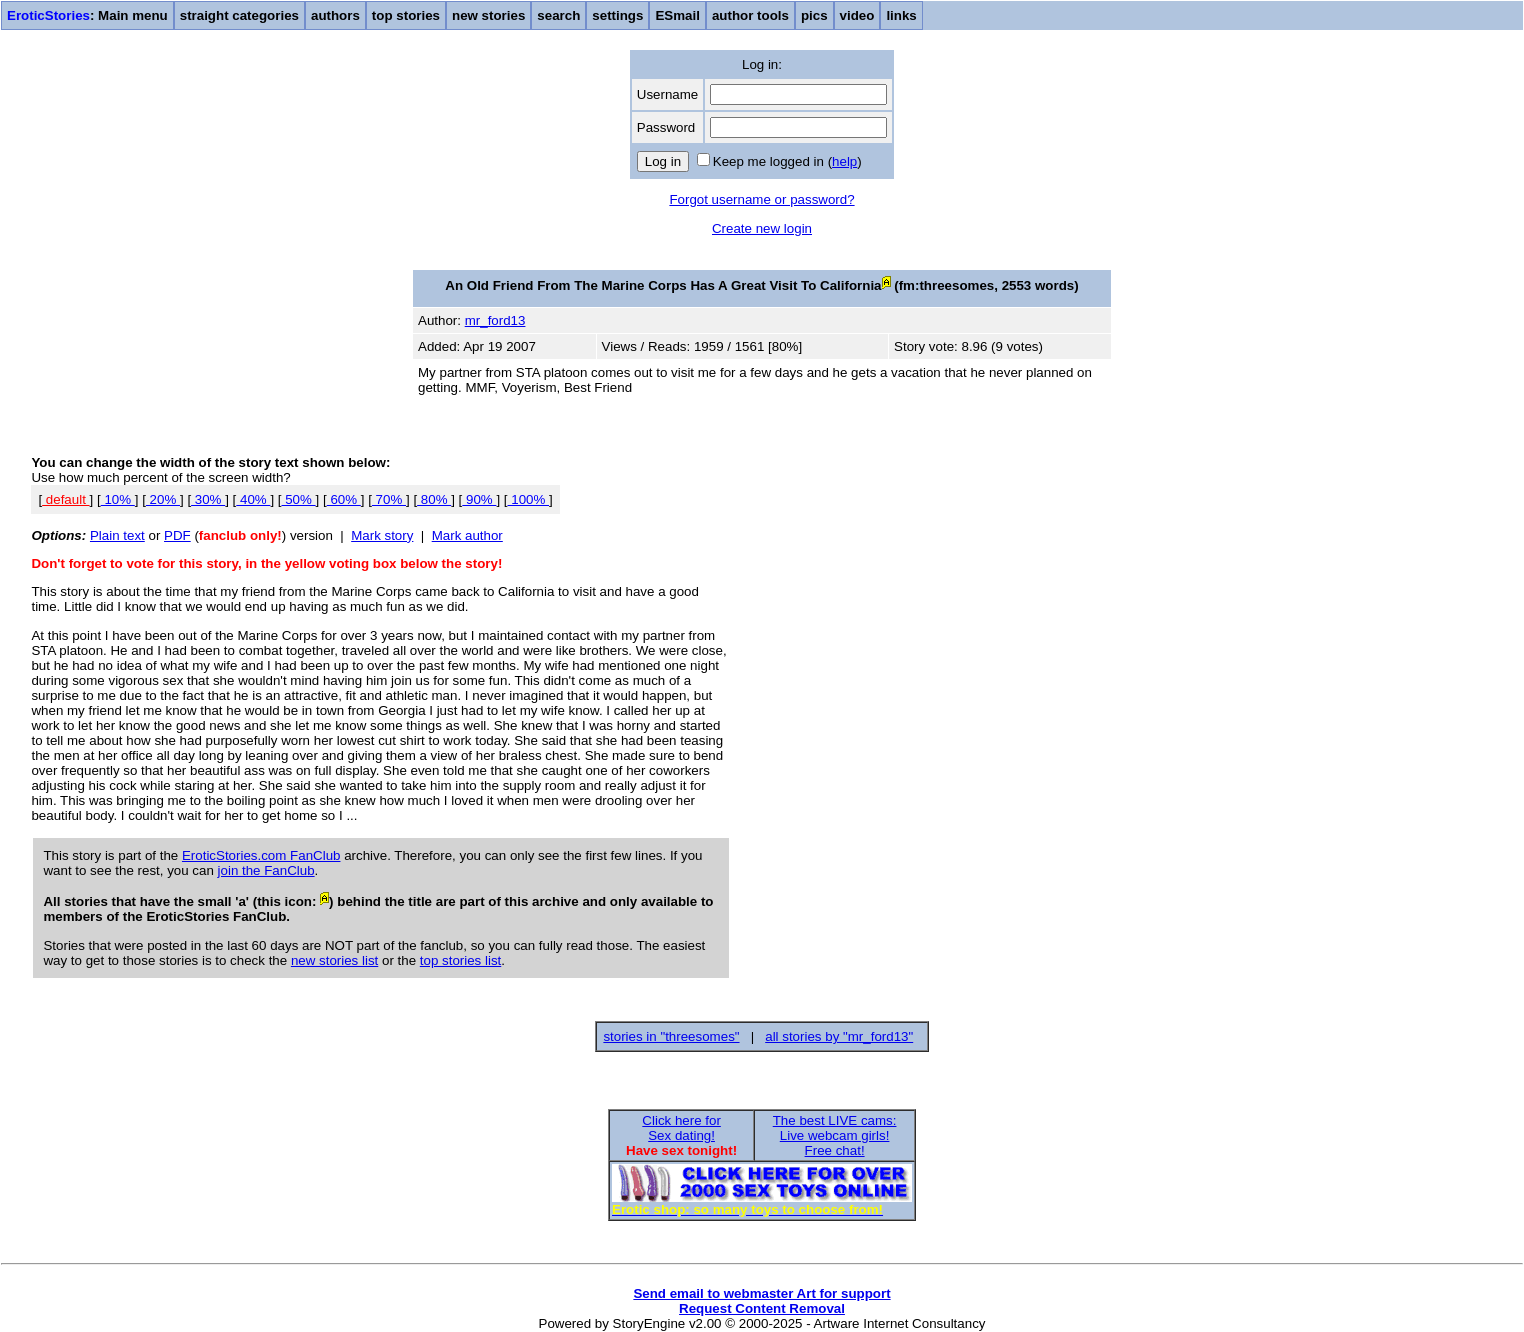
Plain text (117, 535)
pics (814, 15)
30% (208, 499)
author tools (750, 15)
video (857, 15)
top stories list (460, 960)
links (901, 15)
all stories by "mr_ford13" (839, 1036)
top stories (406, 15)
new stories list (334, 960)
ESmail (677, 15)
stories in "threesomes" (671, 1036)
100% (529, 499)
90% (479, 499)
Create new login (762, 228)
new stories (488, 15)
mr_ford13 (495, 320)
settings (617, 15)
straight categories (239, 15)
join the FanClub (266, 870)
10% (118, 499)
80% (434, 499)
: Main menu (87, 15)
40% (253, 499)
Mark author (467, 535)
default (65, 499)
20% (163, 499)
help (844, 161)
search (558, 15)
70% (389, 499)
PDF (177, 535)
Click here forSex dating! (681, 1128)
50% (299, 499)
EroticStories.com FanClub (261, 855)
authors (335, 15)
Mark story (382, 535)
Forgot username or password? (761, 199)
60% (344, 499)
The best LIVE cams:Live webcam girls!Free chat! (835, 1135)
